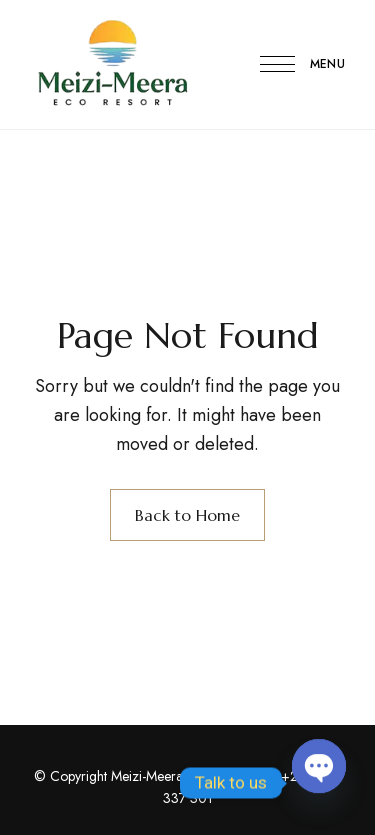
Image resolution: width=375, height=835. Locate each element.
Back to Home (187, 515)
